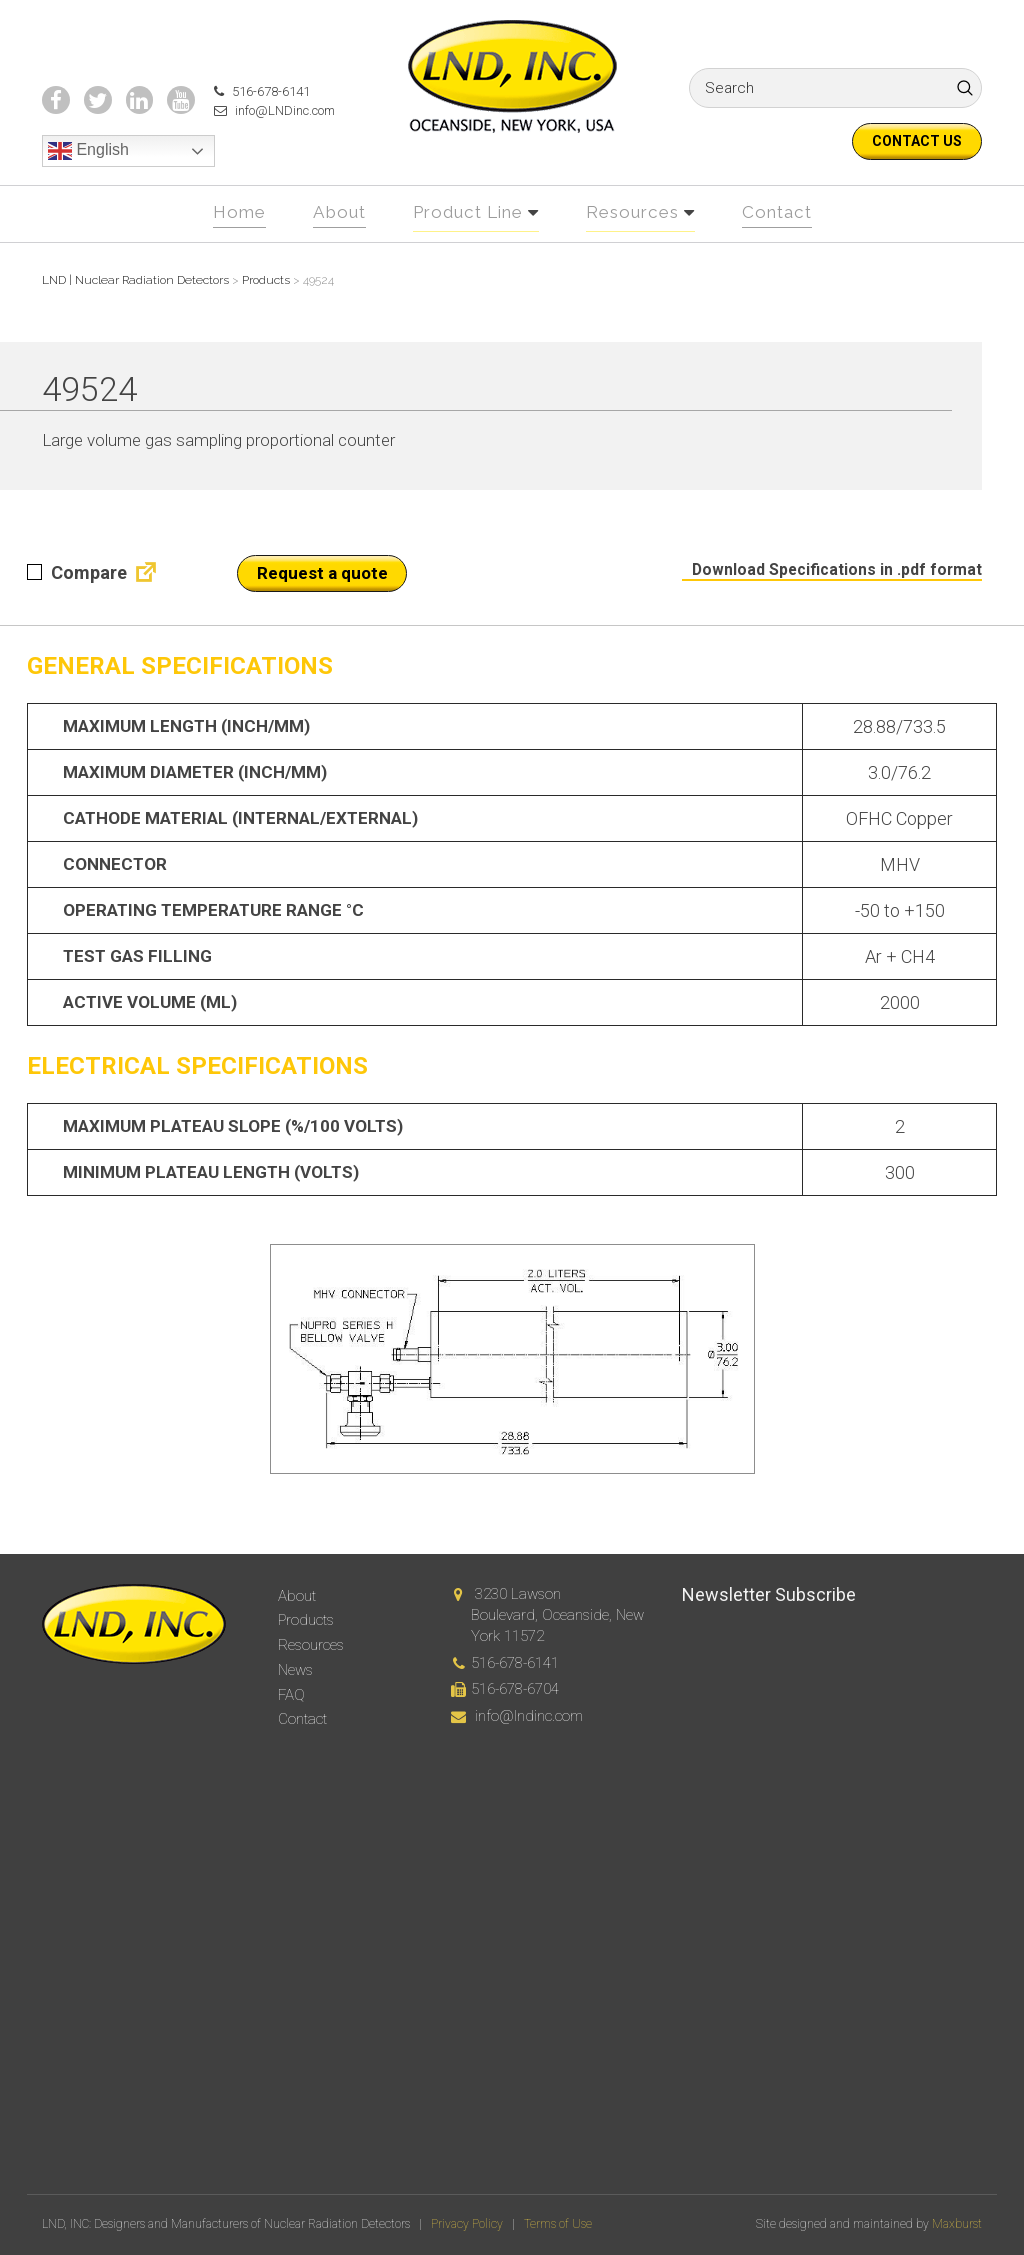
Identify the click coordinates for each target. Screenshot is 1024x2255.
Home (226, 247)
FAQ (291, 1695)
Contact (789, 247)
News (295, 1670)
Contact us (917, 141)
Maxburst (957, 2224)
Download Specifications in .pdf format (828, 604)
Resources (639, 247)
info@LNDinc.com (266, 148)
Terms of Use (558, 2224)
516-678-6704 (515, 1689)
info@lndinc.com (529, 1716)
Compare (77, 607)
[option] (512, 1394)
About (329, 247)
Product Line (466, 247)
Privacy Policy (467, 2224)
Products (306, 1620)
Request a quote (322, 608)
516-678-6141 (250, 128)
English (88, 189)
